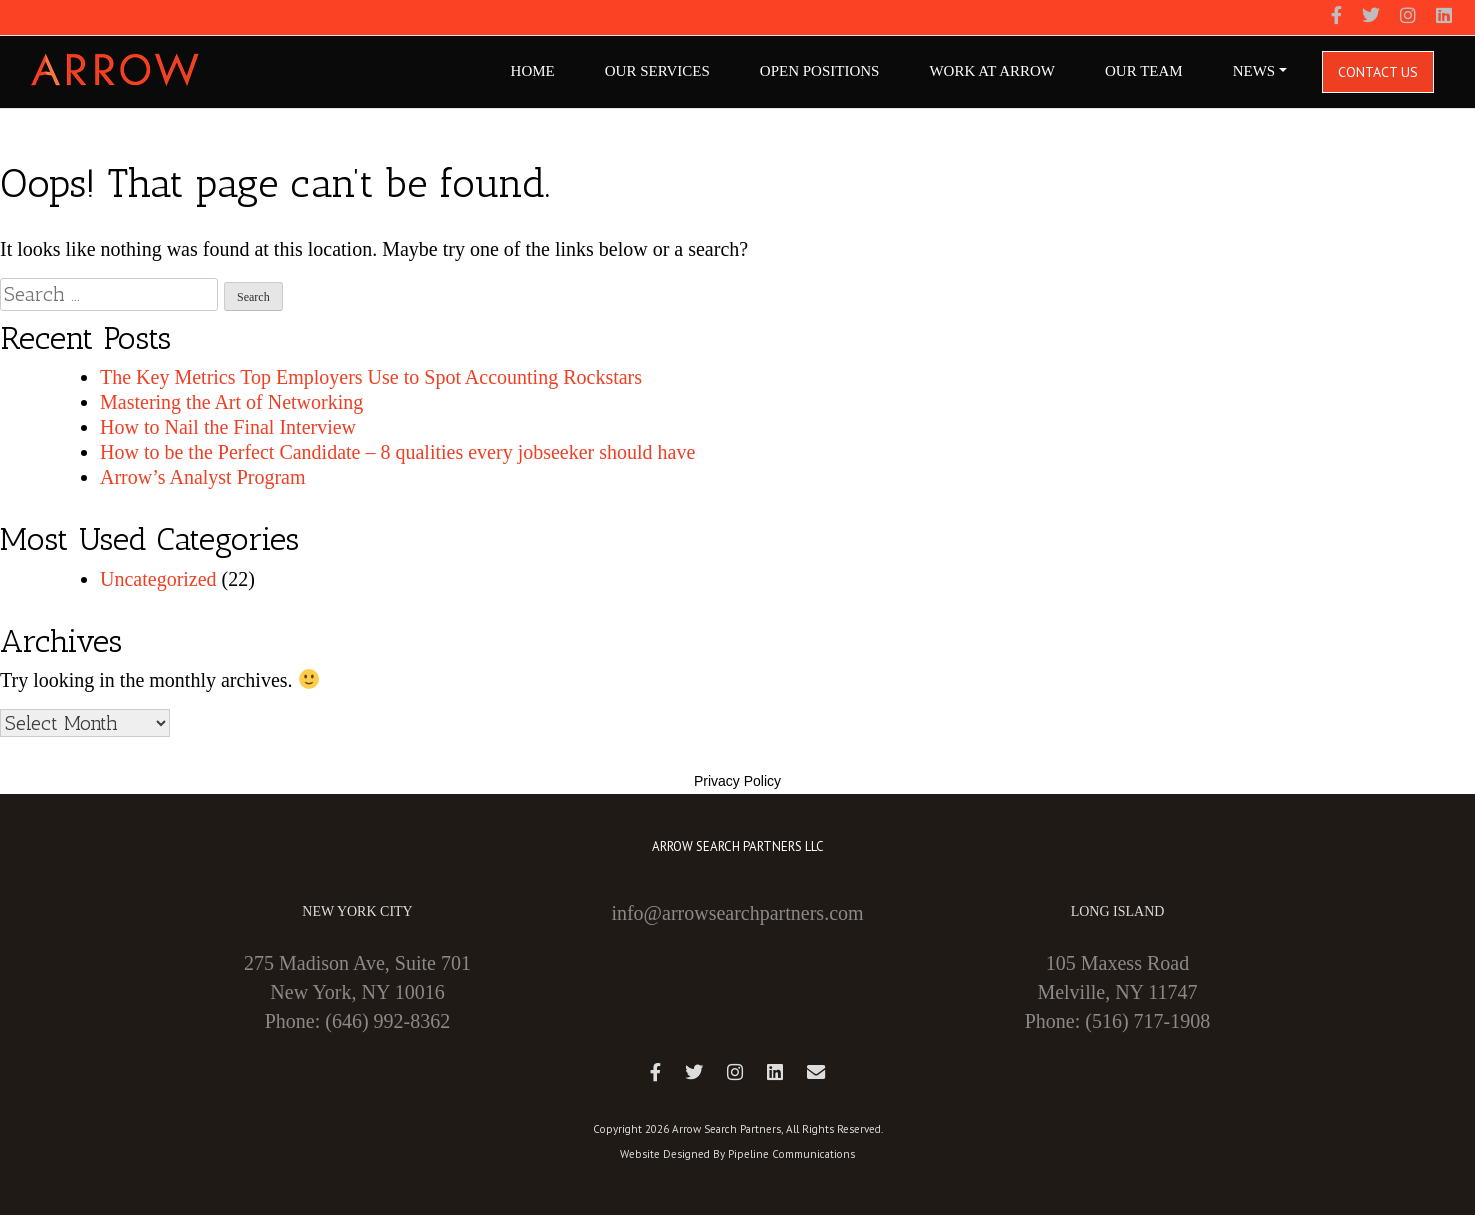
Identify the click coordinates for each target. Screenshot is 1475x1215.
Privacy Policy (737, 781)
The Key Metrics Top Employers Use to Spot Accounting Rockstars (371, 377)
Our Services (657, 71)
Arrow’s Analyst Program (203, 477)
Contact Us (1378, 72)
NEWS (1254, 71)
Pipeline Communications (791, 1154)
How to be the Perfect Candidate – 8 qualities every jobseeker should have (397, 452)
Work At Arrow (992, 71)
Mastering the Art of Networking (231, 402)
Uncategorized (158, 579)
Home (533, 71)
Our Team (1144, 71)
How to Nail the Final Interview (228, 427)
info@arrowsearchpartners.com (737, 913)
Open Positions (820, 71)
